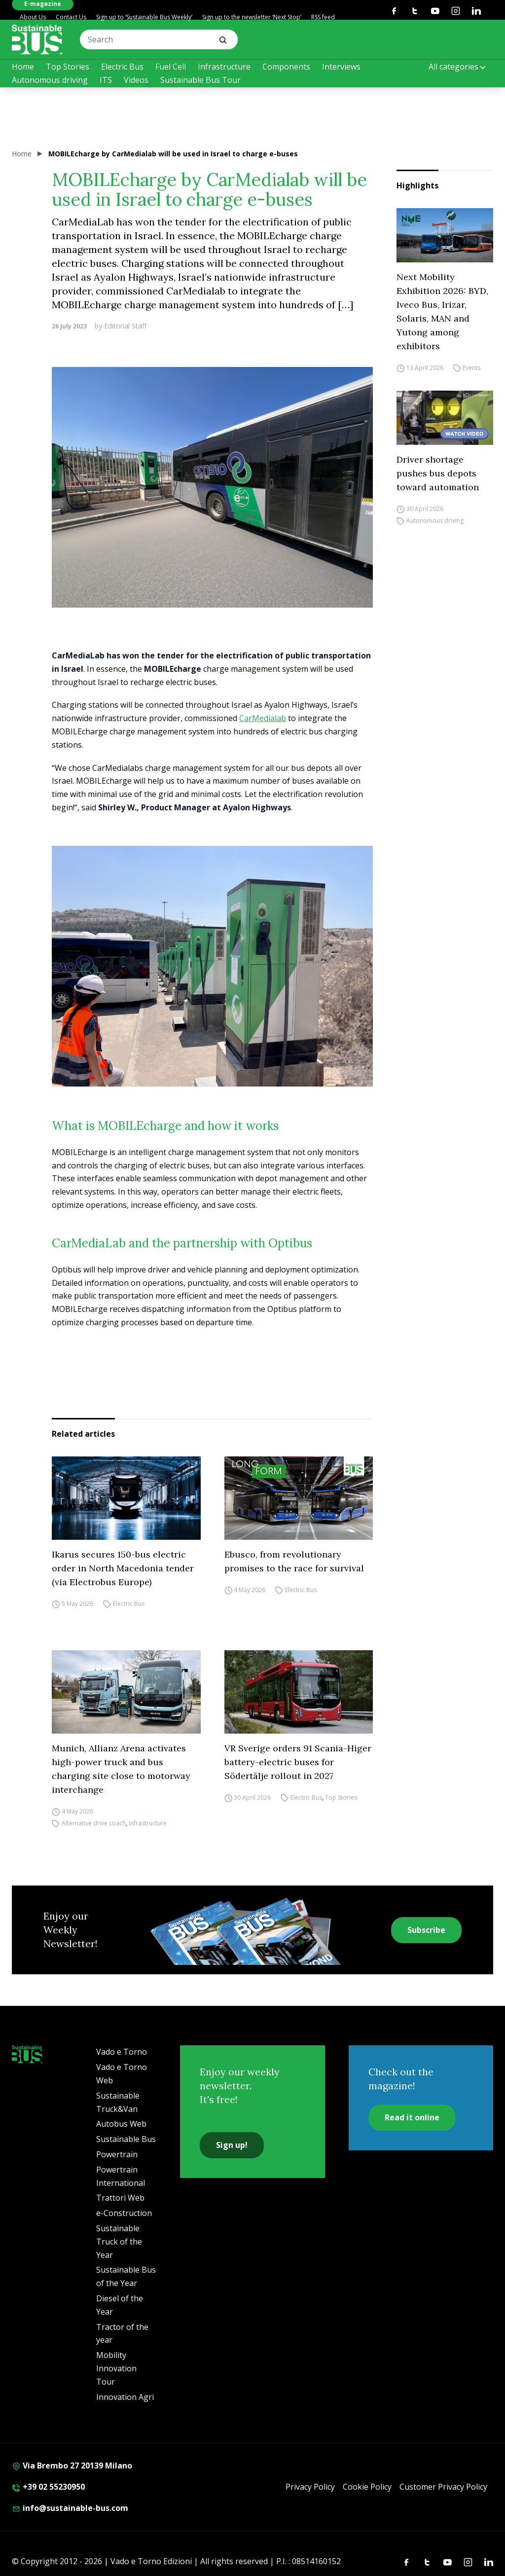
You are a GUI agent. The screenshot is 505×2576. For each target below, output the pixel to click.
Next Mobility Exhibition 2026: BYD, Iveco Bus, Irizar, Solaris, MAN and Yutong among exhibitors (442, 311)
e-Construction (124, 2213)
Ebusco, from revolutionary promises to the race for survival (294, 1561)
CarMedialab (262, 718)
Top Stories (67, 66)
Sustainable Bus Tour (200, 79)
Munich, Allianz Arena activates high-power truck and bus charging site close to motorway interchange (121, 1768)
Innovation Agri (125, 2397)
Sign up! (232, 2145)
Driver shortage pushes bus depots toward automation (438, 473)
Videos (136, 79)
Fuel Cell (170, 66)
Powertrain (117, 2154)
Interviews (341, 66)
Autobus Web (121, 2123)
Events (471, 367)
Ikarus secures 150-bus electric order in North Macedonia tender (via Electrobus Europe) (123, 1568)
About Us (33, 17)
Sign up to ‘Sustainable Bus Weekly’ (144, 17)
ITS (106, 79)
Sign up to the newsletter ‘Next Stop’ (251, 17)
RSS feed (323, 17)
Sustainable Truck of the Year (119, 2241)
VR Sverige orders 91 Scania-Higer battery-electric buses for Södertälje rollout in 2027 (297, 1761)
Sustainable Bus (126, 2139)
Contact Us (71, 17)
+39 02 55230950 (48, 2486)
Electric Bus (122, 66)
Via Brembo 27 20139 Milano (72, 2465)
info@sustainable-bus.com (70, 2508)
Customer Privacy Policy (443, 2486)
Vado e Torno (121, 2051)
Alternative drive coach (94, 1823)
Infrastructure (224, 66)
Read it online (412, 2117)
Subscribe (426, 1929)
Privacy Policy (310, 2486)
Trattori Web (120, 2197)
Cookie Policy (367, 2486)
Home (23, 66)
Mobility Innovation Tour (116, 2368)
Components (286, 66)
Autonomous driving (50, 79)
